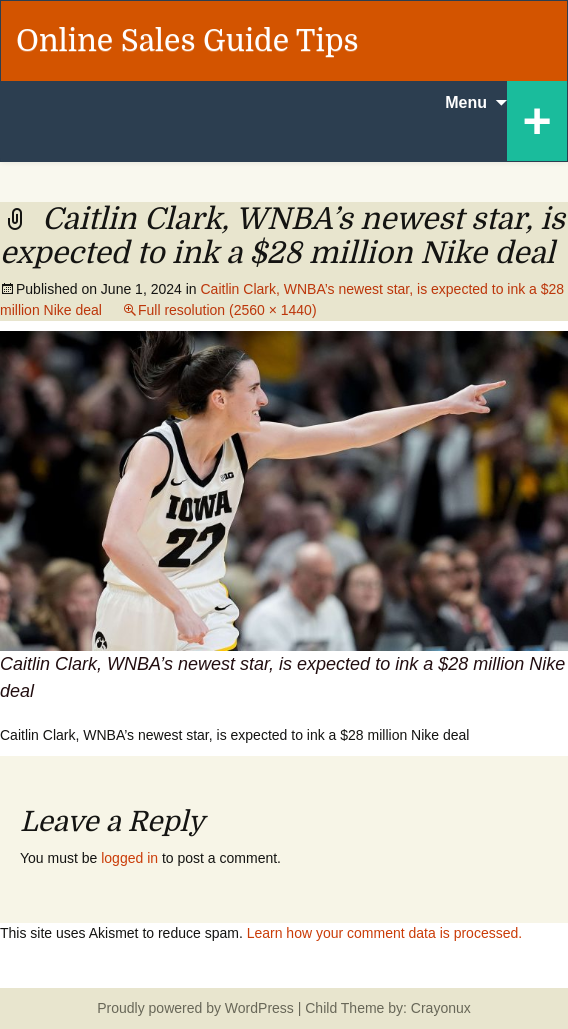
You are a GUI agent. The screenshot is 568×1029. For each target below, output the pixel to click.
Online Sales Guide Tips (187, 41)
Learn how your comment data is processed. (384, 933)
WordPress (259, 1008)
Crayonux (439, 1008)
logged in (129, 858)
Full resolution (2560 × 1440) (227, 310)
